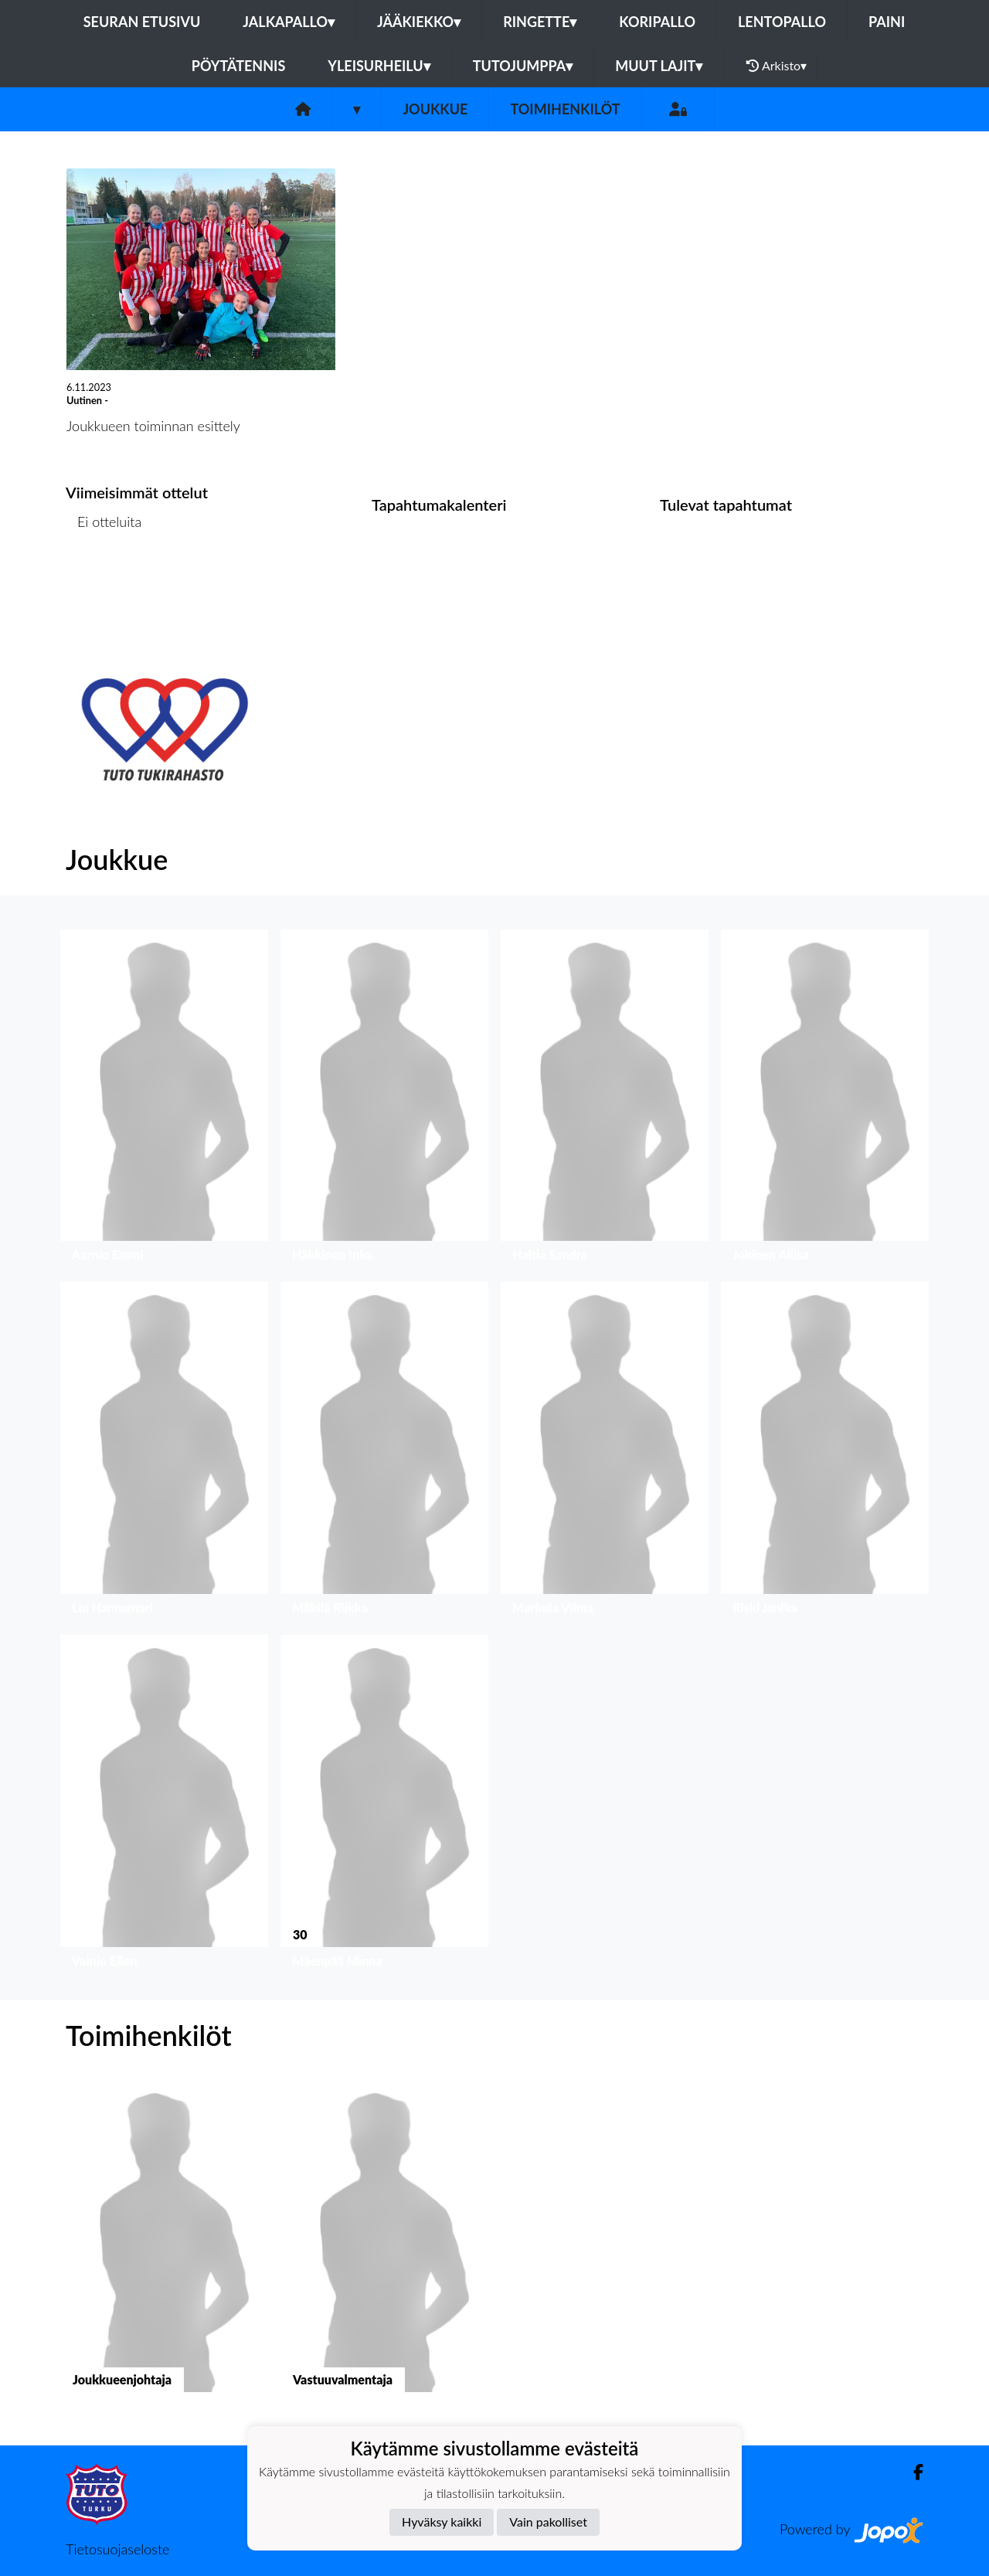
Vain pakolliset (548, 2521)
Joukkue (435, 108)
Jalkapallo (289, 21)
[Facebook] (912, 2472)
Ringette (539, 21)
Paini (886, 21)
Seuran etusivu (142, 21)
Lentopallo (782, 21)
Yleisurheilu (379, 65)
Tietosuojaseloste (117, 2548)
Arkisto (776, 65)
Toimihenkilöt (565, 108)
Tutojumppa (523, 65)
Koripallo (657, 21)
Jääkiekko (419, 21)
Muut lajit (658, 65)
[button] (164, 1099)
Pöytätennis (238, 65)
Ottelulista (104, 581)
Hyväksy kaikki (441, 2521)
